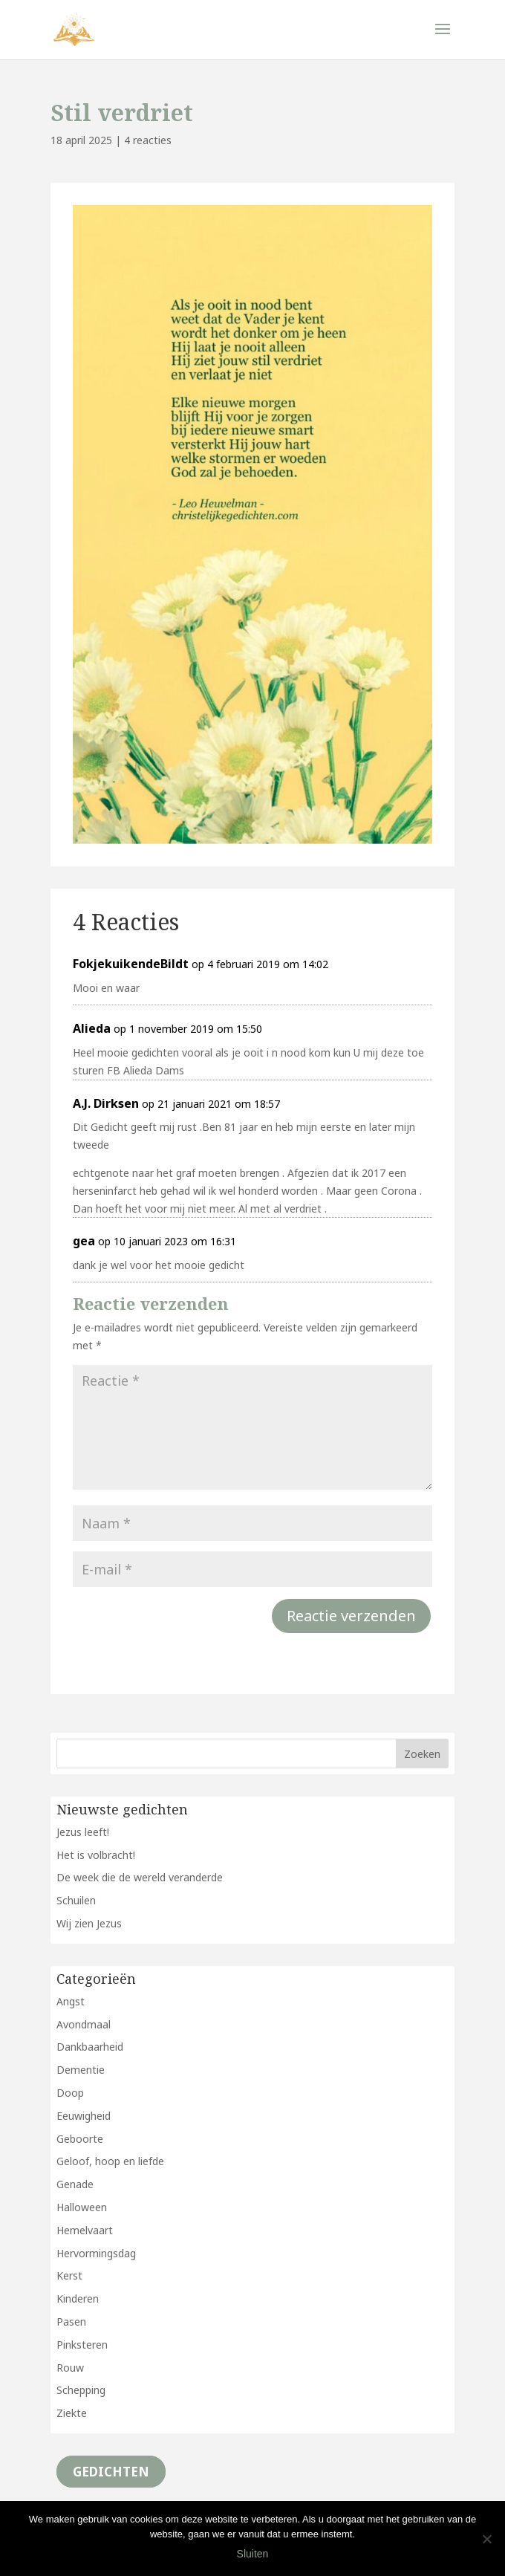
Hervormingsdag (96, 2253)
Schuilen (76, 1900)
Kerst (69, 2275)
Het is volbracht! (95, 1855)
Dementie (80, 2070)
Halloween (81, 2207)
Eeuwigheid (83, 2116)
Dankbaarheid (89, 2047)
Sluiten (253, 2554)
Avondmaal (83, 2024)
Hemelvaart (84, 2230)
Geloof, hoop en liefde (110, 2161)
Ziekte (71, 2413)
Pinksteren (82, 2344)
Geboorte (79, 2139)
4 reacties (148, 140)
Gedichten (111, 2471)
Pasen (71, 2321)
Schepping (80, 2390)
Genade (75, 2184)
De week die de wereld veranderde (139, 1877)
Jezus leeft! (82, 1832)
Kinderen (77, 2298)
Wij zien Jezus (89, 1923)
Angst (70, 2001)
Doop (70, 2093)
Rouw (70, 2368)
